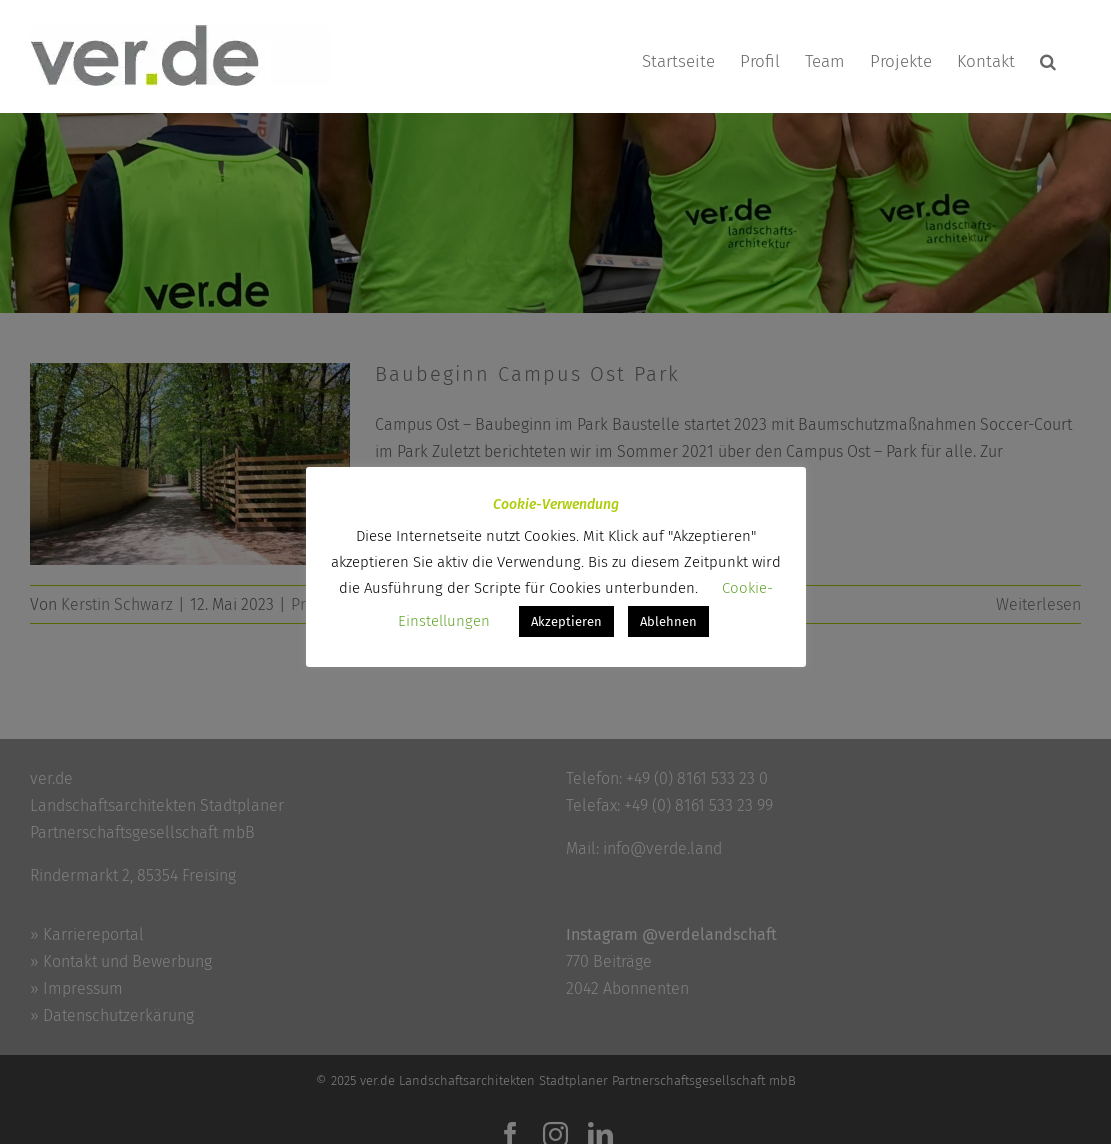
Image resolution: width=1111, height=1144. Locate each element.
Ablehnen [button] (668, 621)
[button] (1048, 61)
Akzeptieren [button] (566, 621)
